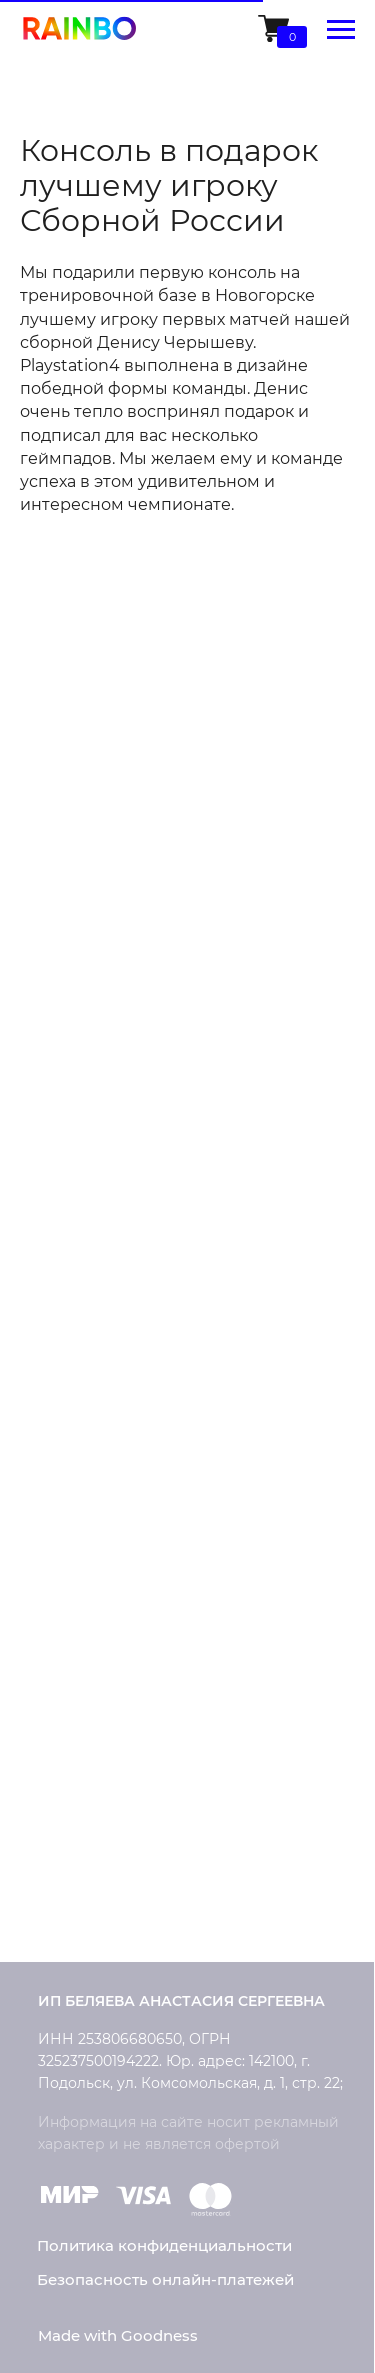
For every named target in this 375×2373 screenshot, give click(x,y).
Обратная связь (99, 1915)
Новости (71, 1843)
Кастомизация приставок (137, 1333)
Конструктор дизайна (123, 1403)
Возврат (70, 1572)
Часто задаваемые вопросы (147, 1678)
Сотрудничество (102, 1879)
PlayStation (80, 1124)
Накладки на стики (112, 1235)
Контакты (75, 1807)
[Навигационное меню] (341, 30)
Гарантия (74, 1643)
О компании (86, 1771)
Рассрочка (79, 1607)
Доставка (74, 1502)
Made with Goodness (118, 2335)
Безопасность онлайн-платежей (165, 2279)
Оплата (66, 1537)
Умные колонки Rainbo (128, 1161)
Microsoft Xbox (92, 1198)
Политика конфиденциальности (164, 2245)
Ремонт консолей (107, 1368)
